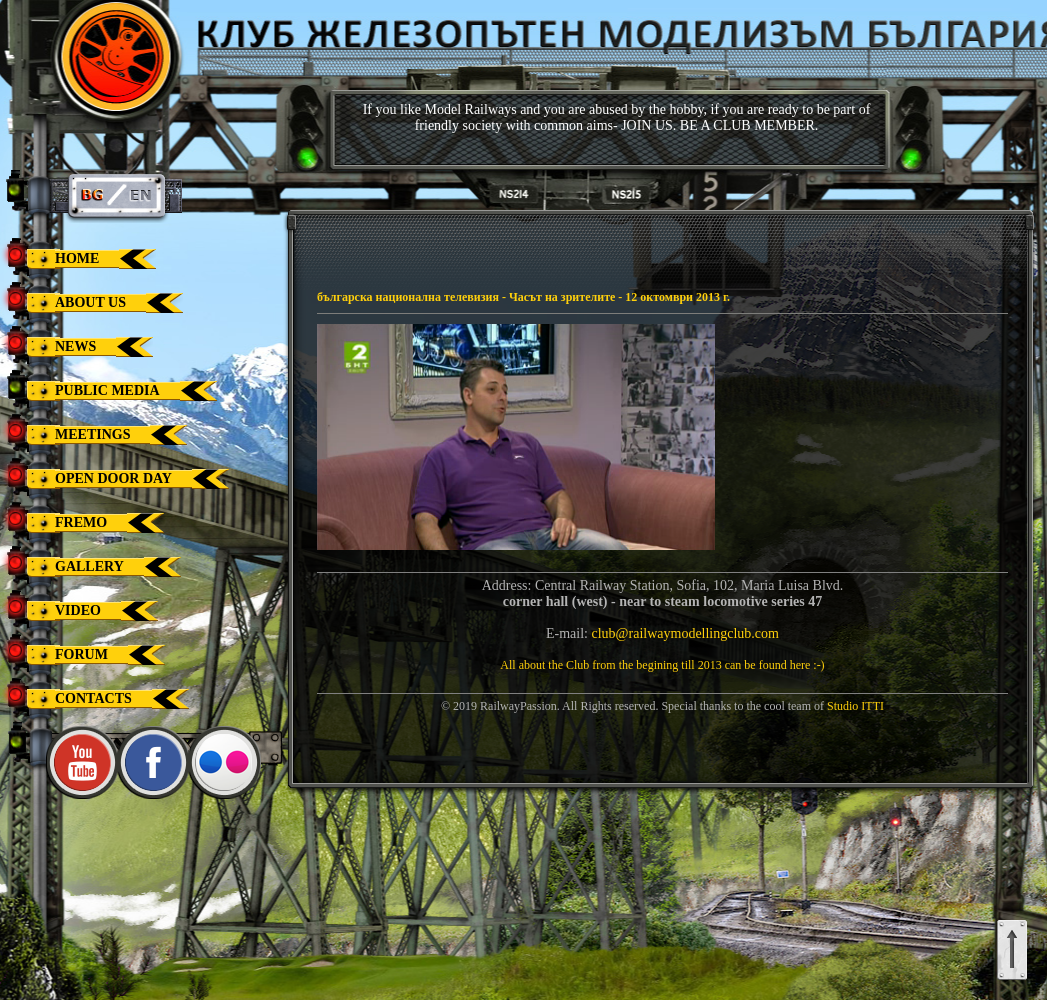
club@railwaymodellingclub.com (685, 633)
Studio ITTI (855, 706)
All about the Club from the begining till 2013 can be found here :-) (662, 665)
